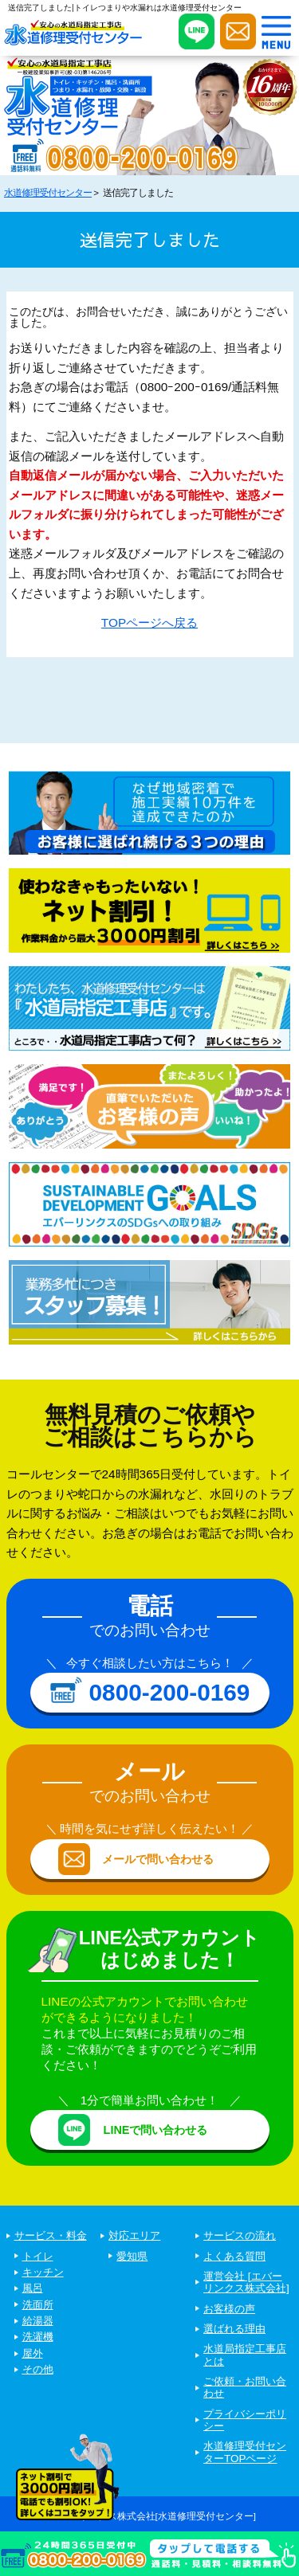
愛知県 (132, 2256)
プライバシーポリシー (244, 2420)
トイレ (37, 2256)
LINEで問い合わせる (156, 2130)
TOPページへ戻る (149, 622)
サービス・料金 (50, 2235)
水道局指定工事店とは (244, 2355)
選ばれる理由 (234, 2329)
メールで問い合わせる (158, 1859)
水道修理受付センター (48, 193)
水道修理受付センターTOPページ (244, 2452)
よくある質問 (234, 2256)
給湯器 (37, 2321)
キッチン (43, 2272)
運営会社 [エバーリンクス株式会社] (246, 2282)
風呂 (32, 2288)
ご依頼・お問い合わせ (244, 2387)
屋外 (32, 2353)
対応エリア (134, 2235)
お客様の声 (229, 2309)
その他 (37, 2369)
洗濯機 (37, 2337)
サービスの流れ (239, 2235)
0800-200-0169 (169, 1692)
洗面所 (37, 2305)
